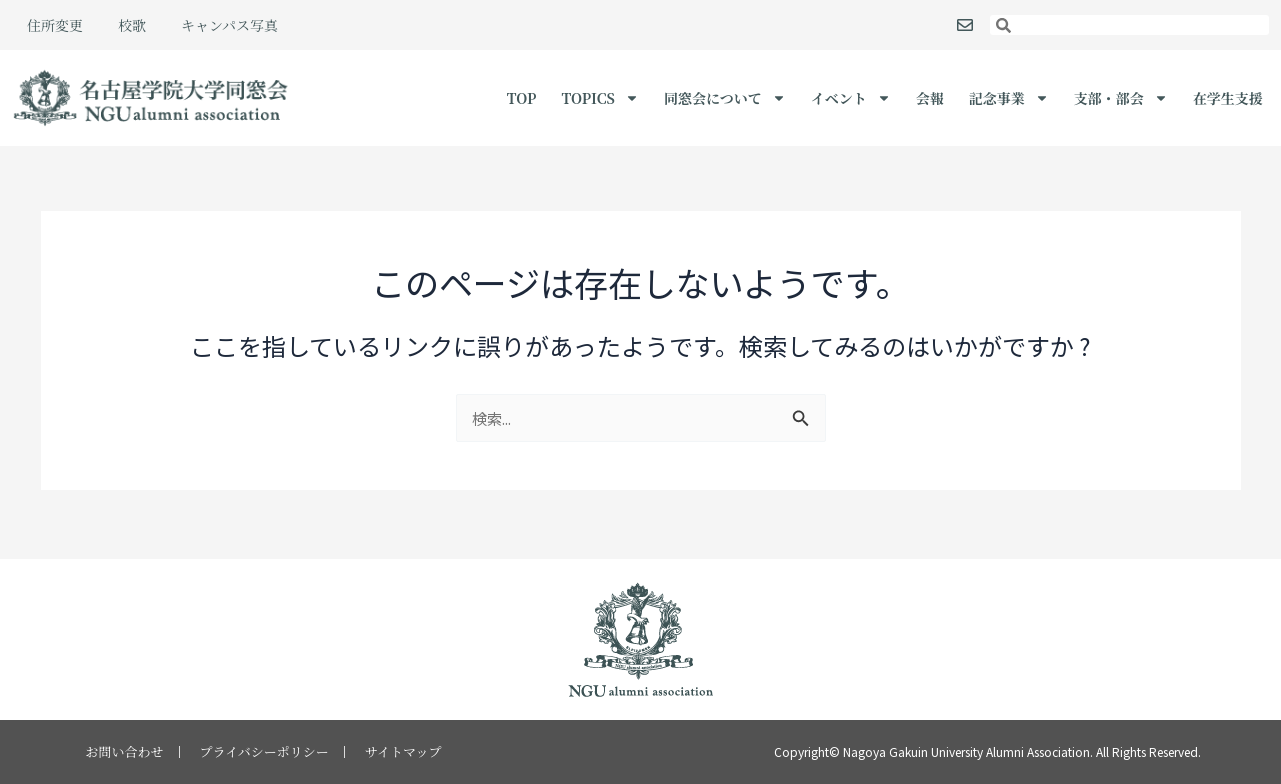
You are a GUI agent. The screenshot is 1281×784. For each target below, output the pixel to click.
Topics (600, 98)
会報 (930, 98)
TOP (522, 98)
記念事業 (1009, 98)
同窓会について (725, 98)
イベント (851, 98)
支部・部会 (1121, 98)
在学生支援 (1228, 98)
